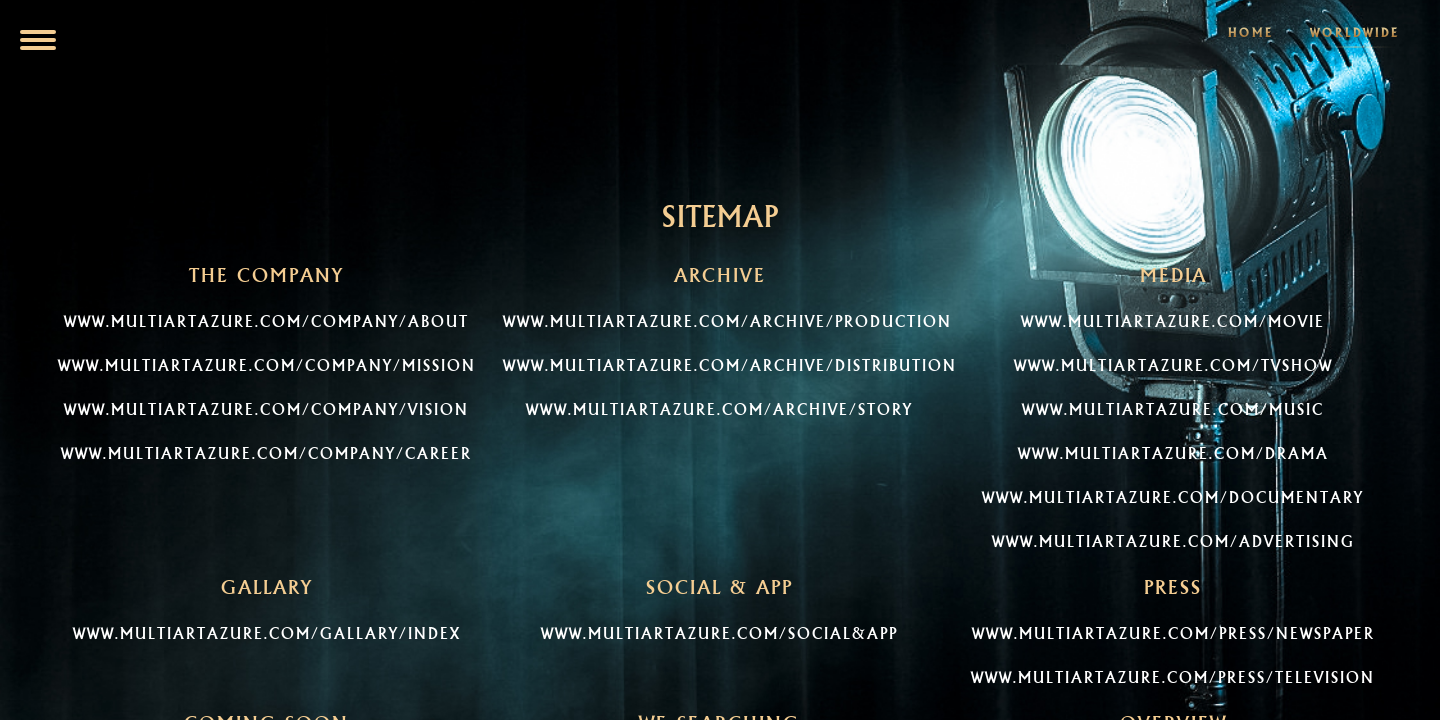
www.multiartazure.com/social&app (719, 633)
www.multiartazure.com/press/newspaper (1173, 633)
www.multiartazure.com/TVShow (1173, 365)
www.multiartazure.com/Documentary (1173, 497)
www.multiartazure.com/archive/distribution (730, 365)
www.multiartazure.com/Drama (1173, 453)
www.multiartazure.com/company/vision (266, 409)
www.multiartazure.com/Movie (1173, 321)
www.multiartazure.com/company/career (266, 453)
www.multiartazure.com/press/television (1173, 677)
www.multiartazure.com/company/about (266, 321)
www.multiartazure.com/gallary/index (267, 633)
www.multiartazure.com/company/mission (267, 365)
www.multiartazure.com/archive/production (727, 321)
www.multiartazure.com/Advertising (1173, 541)
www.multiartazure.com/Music (1173, 409)
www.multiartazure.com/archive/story (719, 409)
